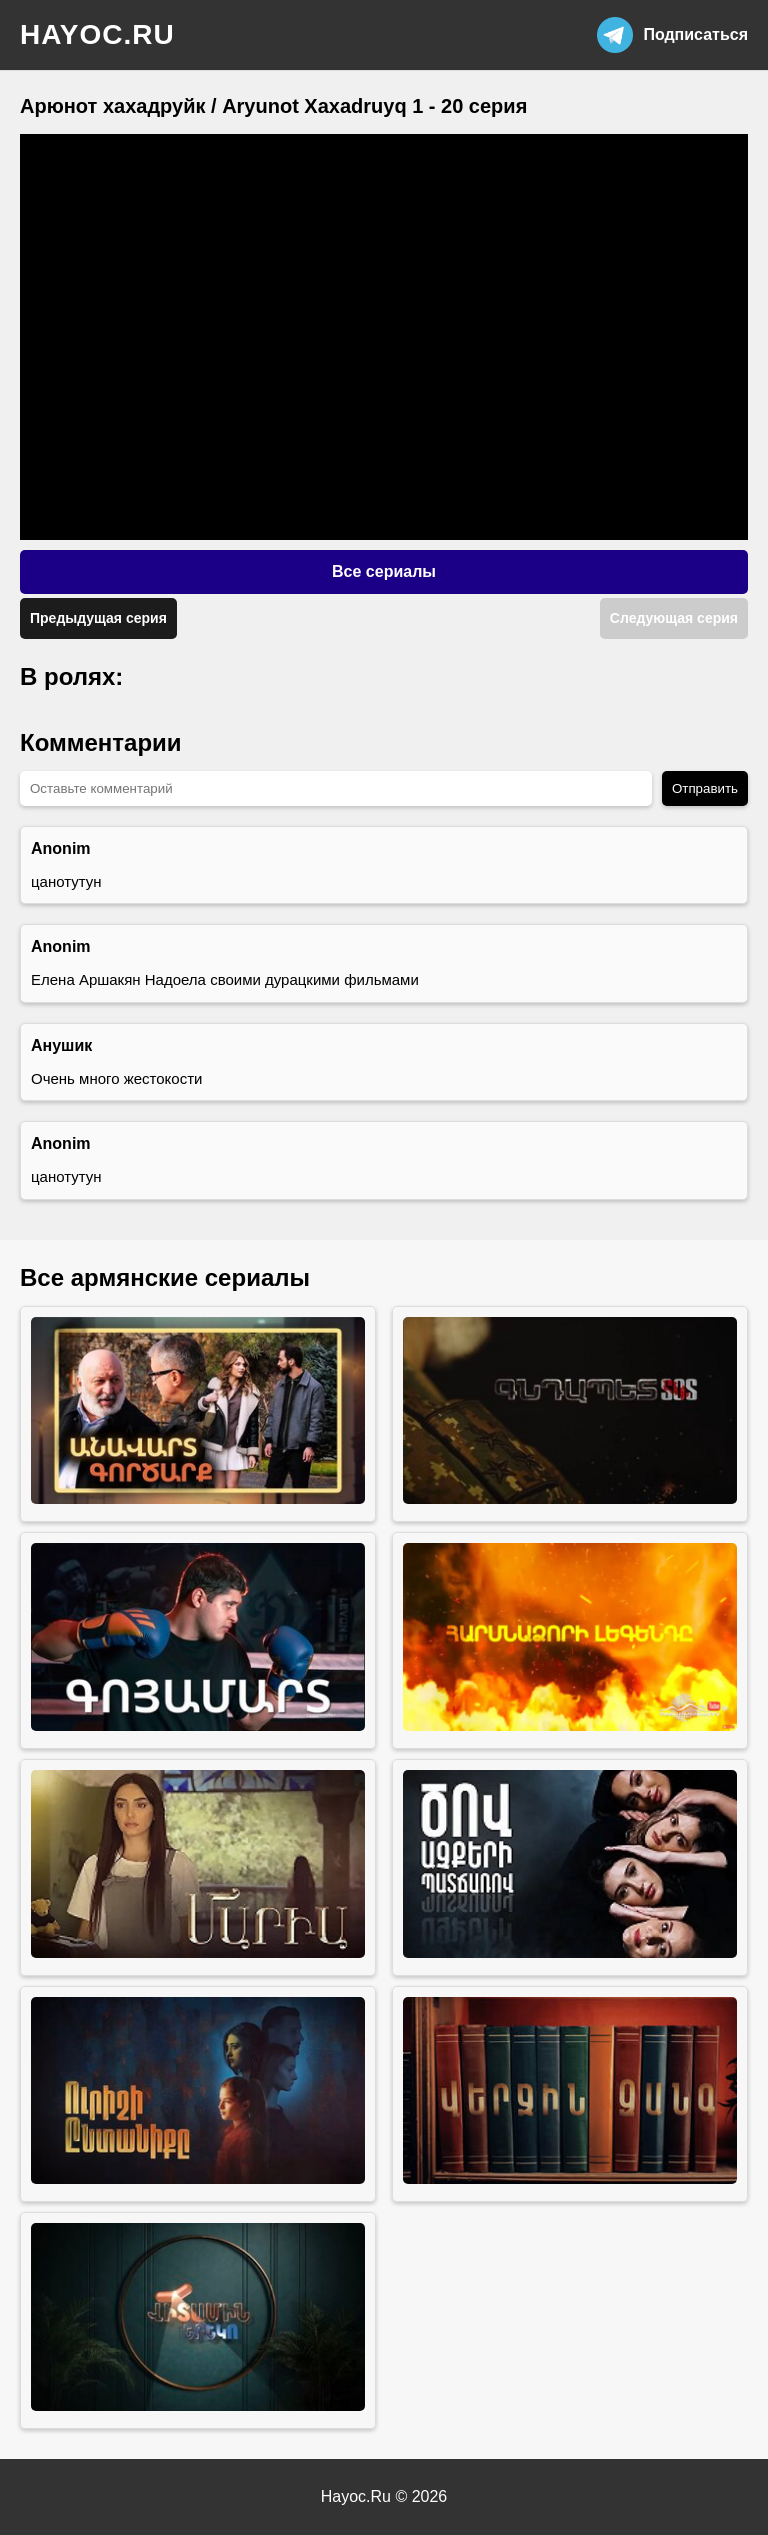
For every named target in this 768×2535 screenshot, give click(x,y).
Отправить (705, 788)
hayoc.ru (97, 34)
